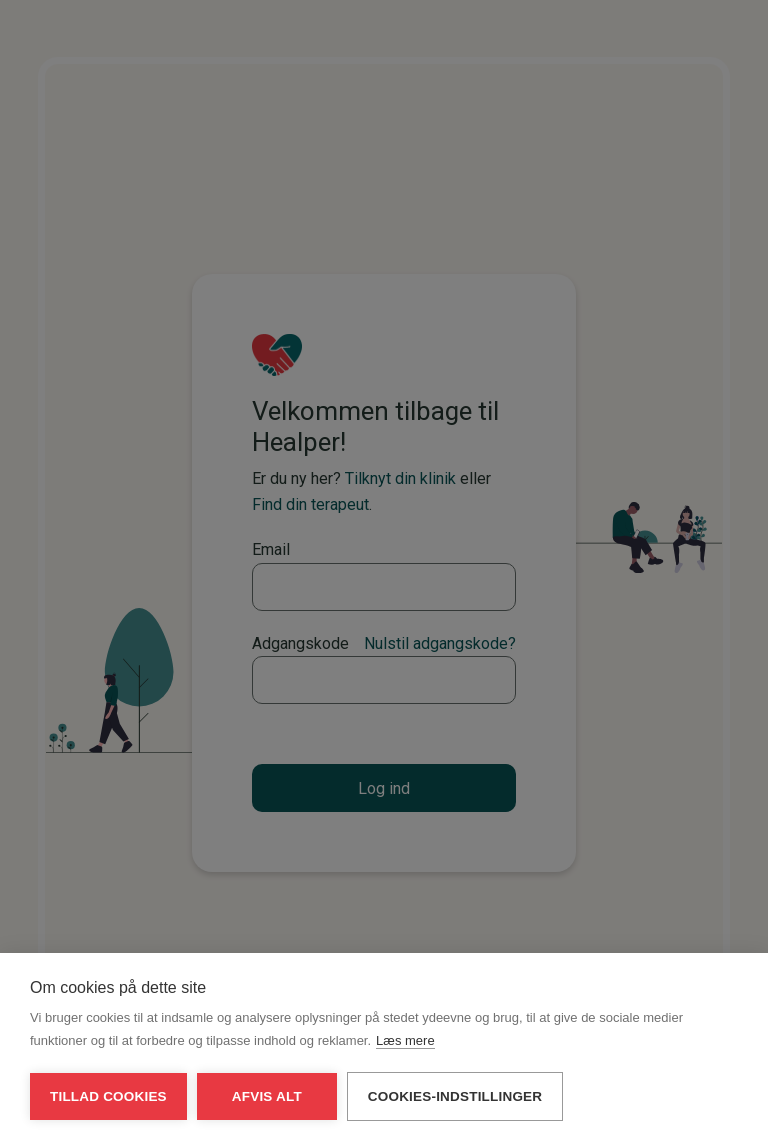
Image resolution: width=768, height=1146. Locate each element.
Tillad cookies (108, 1110)
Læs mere (405, 1054)
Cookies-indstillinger (455, 1110)
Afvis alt (267, 1110)
